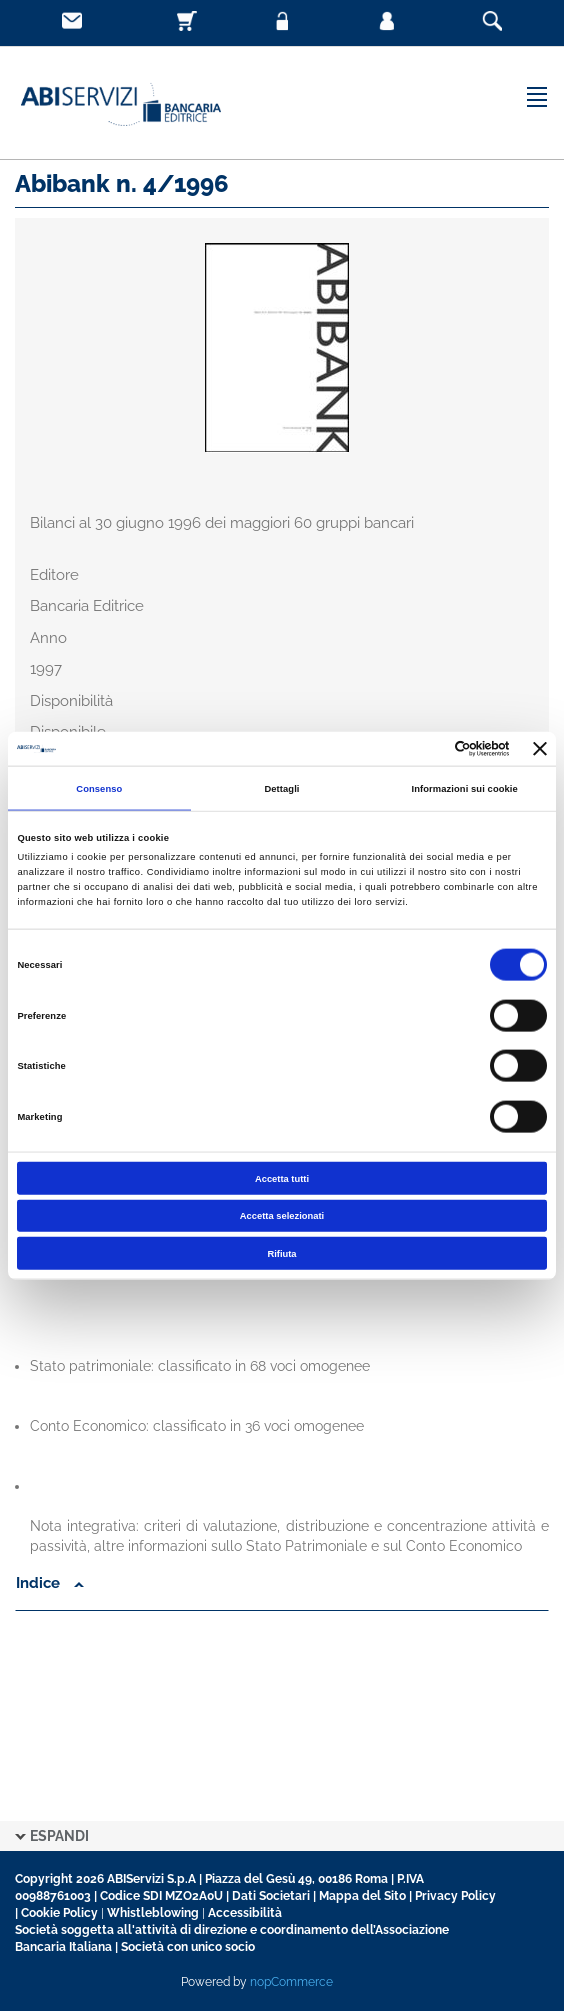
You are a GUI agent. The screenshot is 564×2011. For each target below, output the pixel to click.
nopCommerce (291, 1982)
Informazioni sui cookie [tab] (465, 788)
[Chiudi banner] (540, 748)
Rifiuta (281, 1253)
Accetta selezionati (282, 1216)
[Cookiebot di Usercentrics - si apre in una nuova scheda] (422, 749)
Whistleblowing (153, 1913)
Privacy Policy (455, 1896)
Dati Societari (271, 1896)
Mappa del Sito (362, 1896)
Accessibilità (245, 1913)
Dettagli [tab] (281, 788)
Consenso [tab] (99, 788)
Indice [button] (50, 1583)
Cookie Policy (59, 1913)
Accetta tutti (282, 1178)
